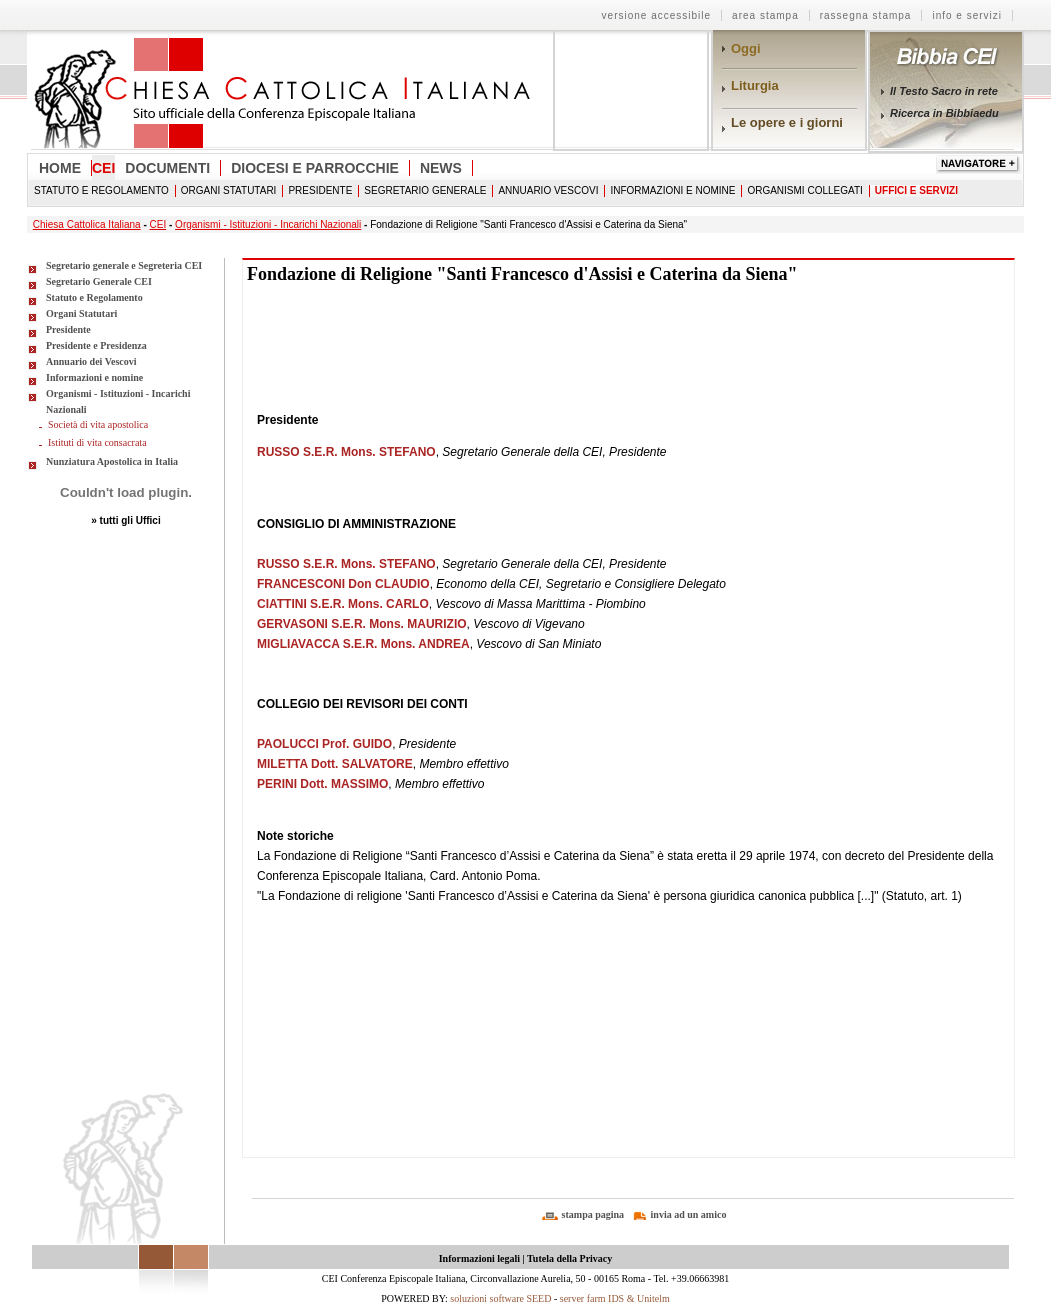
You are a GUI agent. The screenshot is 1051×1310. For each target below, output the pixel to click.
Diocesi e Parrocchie (315, 168)
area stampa (765, 15)
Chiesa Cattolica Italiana (87, 224)
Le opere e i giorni (787, 122)
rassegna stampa (866, 15)
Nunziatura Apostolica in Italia (112, 461)
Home (60, 168)
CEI (103, 168)
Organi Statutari (229, 190)
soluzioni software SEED (500, 1298)
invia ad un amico (689, 1214)
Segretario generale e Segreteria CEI (124, 265)
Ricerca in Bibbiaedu (944, 113)
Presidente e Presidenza (96, 345)
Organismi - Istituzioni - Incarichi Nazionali (268, 224)
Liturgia (755, 85)
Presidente (320, 190)
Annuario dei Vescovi (91, 361)
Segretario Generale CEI (99, 281)
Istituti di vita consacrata (97, 442)
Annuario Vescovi (548, 190)
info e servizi (967, 15)
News (441, 168)
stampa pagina (593, 1214)
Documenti (167, 168)
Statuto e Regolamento (101, 190)
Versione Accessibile (657, 15)
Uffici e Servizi (916, 190)
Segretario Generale (425, 190)
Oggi (746, 48)
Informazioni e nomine (672, 190)
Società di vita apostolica (98, 424)
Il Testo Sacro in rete (944, 91)
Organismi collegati (804, 190)
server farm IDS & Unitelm (615, 1298)
